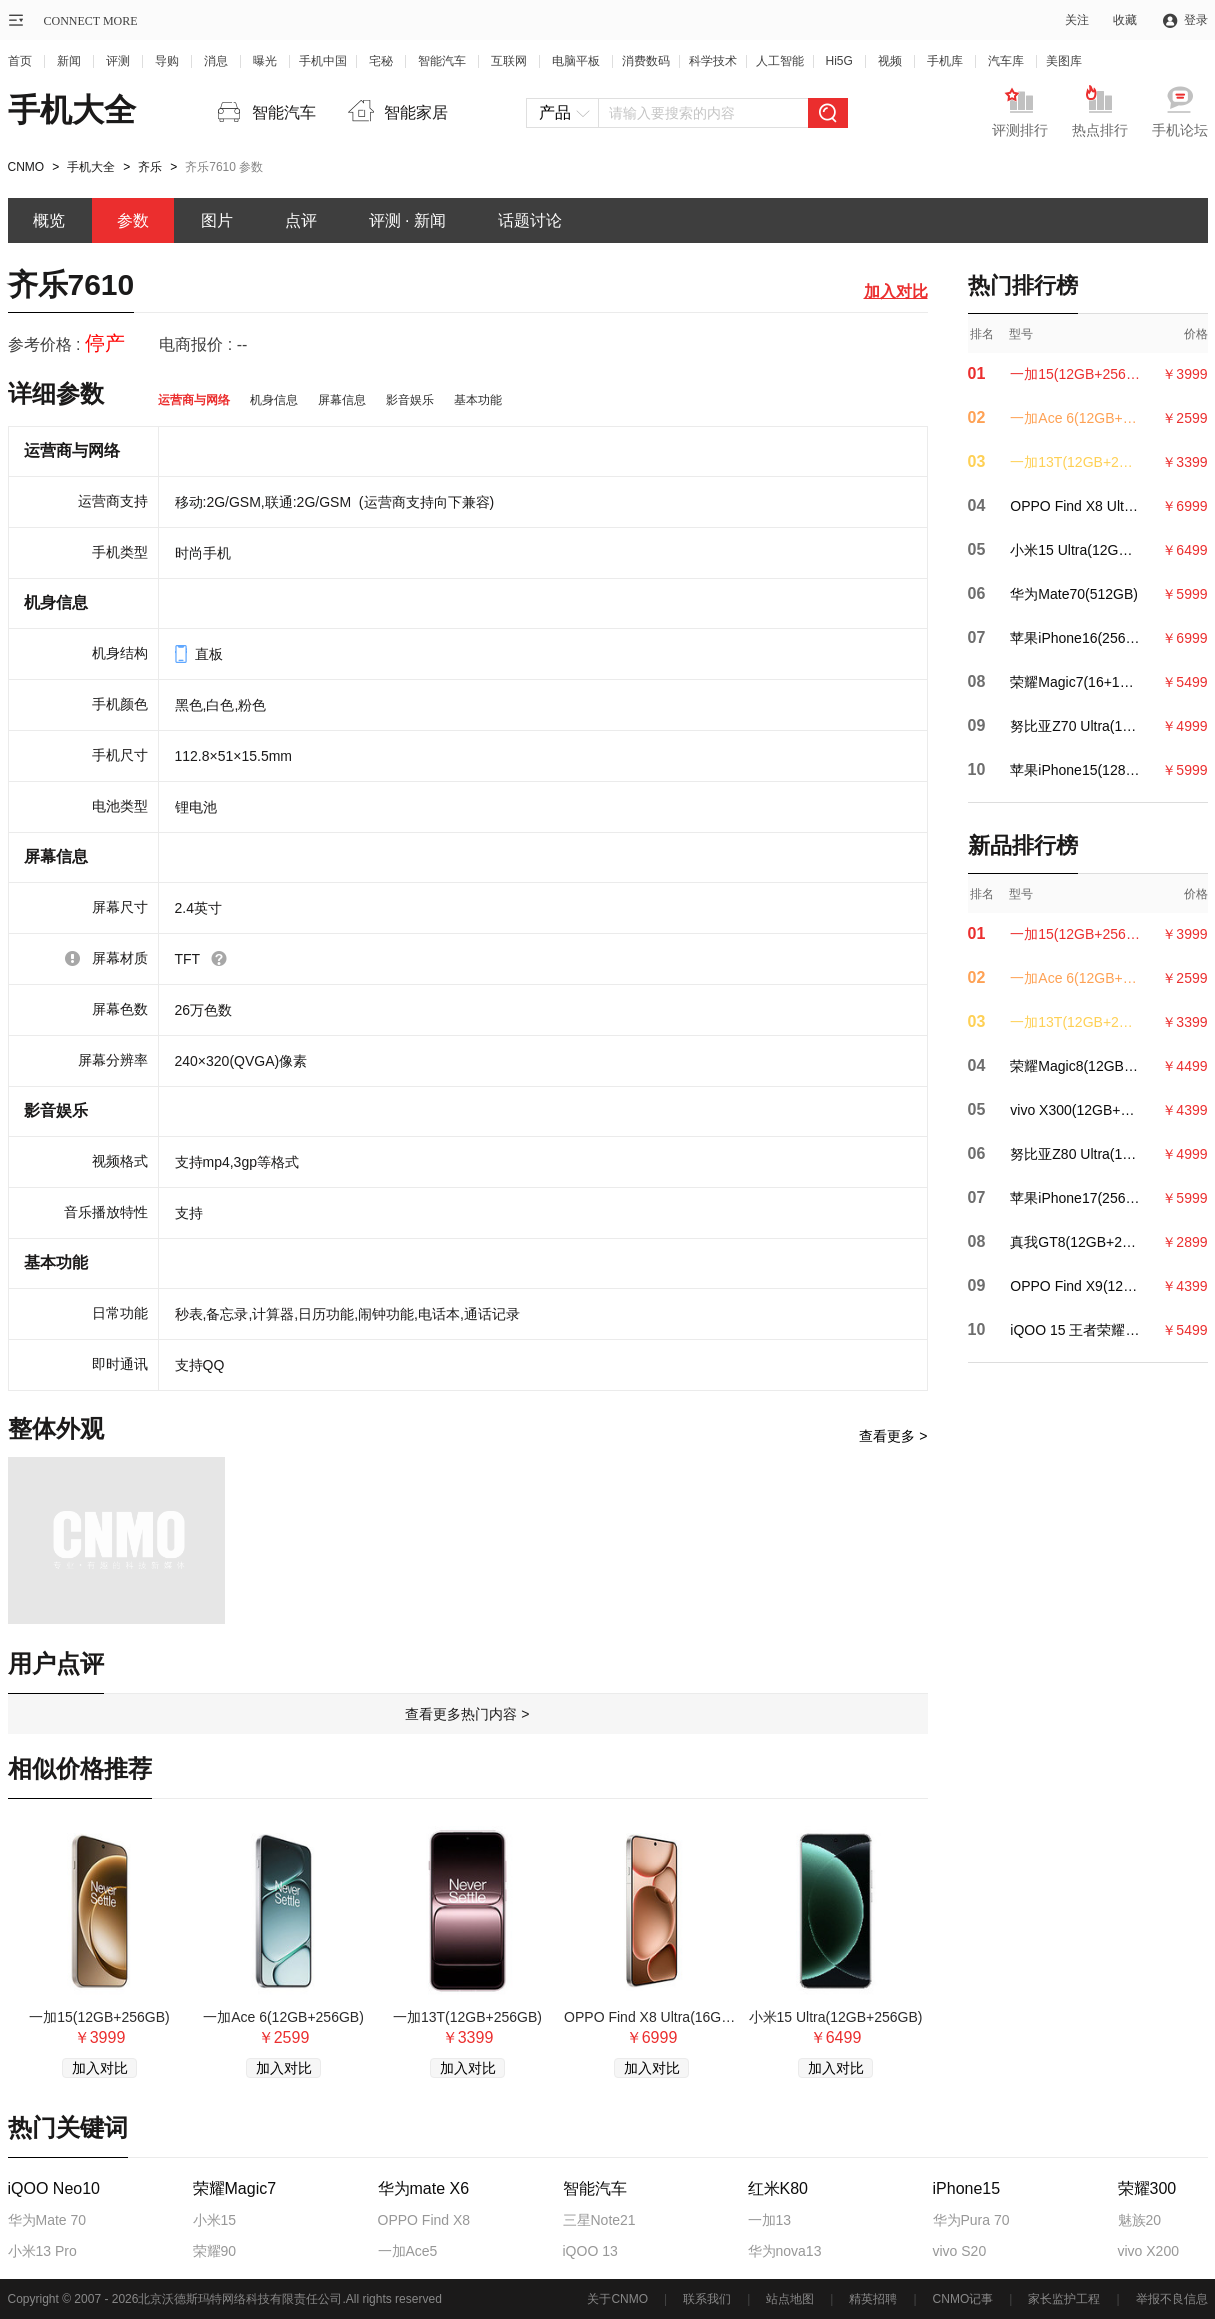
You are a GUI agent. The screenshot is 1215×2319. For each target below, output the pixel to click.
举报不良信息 (1172, 2299)
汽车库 (1006, 61)
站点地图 (790, 2299)
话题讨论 (530, 220)
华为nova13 (785, 2251)
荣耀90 (215, 2251)
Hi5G (839, 61)
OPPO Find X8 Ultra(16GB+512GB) (651, 2017)
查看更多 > (893, 1436)
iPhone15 (967, 2189)
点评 (301, 220)
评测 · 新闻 (407, 220)
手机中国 (323, 61)
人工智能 (780, 61)
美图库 (1064, 61)
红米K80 (778, 2189)
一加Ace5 (408, 2251)
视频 (890, 61)
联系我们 (707, 2299)
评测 (118, 61)
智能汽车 (442, 61)
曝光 (265, 61)
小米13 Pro (42, 2251)
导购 (167, 61)
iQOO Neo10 (54, 2189)
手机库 (945, 61)
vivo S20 (960, 2251)
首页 (20, 61)
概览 (49, 220)
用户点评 (56, 1663)
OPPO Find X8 (424, 2220)
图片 (217, 220)
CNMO (26, 167)
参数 (133, 220)
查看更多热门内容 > (467, 1714)
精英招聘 (873, 2299)
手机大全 (72, 110)
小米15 (215, 2220)
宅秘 (381, 61)
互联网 (509, 61)
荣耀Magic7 (235, 2189)
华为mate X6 (424, 2189)
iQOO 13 (590, 2251)
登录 (1196, 20)
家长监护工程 (1064, 2299)
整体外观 (56, 1428)
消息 (216, 61)
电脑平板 (576, 61)
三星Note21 (599, 2220)
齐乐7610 (71, 284)
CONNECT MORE (91, 21)
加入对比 (896, 291)
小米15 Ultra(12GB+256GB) (836, 2017)
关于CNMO (617, 2299)
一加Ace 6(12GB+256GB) (283, 2017)
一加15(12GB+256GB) (99, 2017)
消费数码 (646, 61)
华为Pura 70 (971, 2220)
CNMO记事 (963, 2299)
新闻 (69, 61)
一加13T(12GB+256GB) (467, 2017)
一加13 (770, 2220)
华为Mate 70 (47, 2220)
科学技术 (713, 61)
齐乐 (150, 167)
